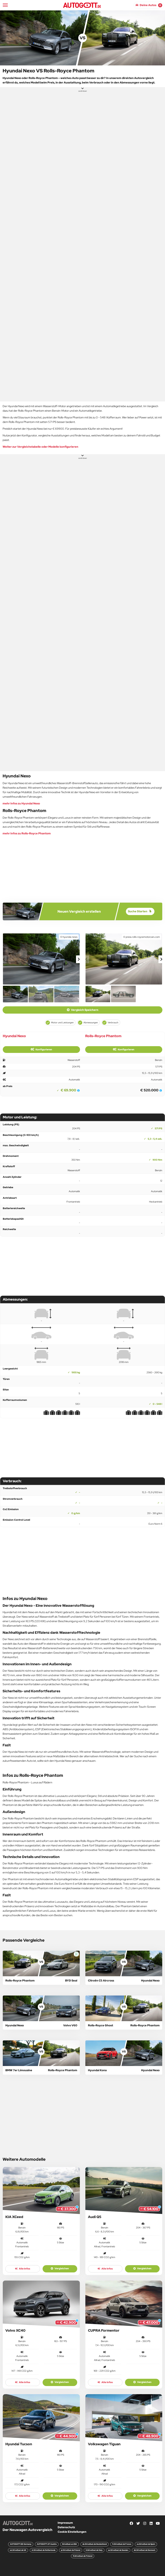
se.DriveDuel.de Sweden (118, 2550)
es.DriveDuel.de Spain (146, 2544)
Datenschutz (66, 2527)
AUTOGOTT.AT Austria (47, 2544)
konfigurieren (41, 1049)
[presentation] (4, 959)
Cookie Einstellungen (72, 2532)
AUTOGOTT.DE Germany (20, 2544)
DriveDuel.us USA (69, 2544)
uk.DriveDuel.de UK (18, 2550)
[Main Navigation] (5, 5)
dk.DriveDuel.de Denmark (144, 2550)
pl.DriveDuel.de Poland (70, 2550)
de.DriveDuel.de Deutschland (94, 2544)
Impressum (65, 2523)
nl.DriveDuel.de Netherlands (43, 2550)
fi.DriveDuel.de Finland (82, 2556)
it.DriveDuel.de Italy (94, 2550)
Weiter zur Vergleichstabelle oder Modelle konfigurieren (40, 447)
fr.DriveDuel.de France (121, 2544)
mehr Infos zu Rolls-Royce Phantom (27, 833)
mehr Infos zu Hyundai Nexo (21, 803)
